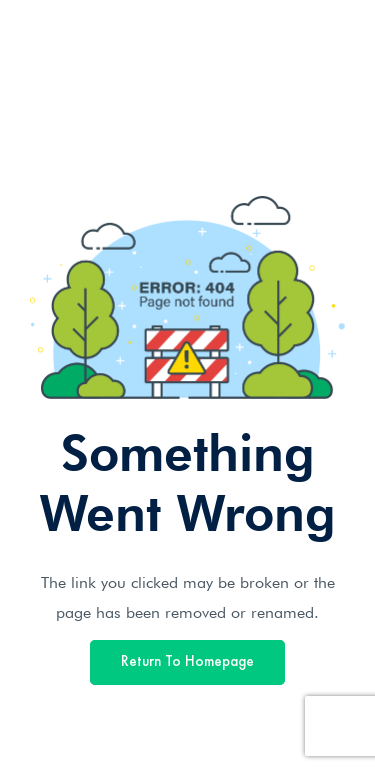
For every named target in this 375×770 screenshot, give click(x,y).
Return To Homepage (187, 662)
